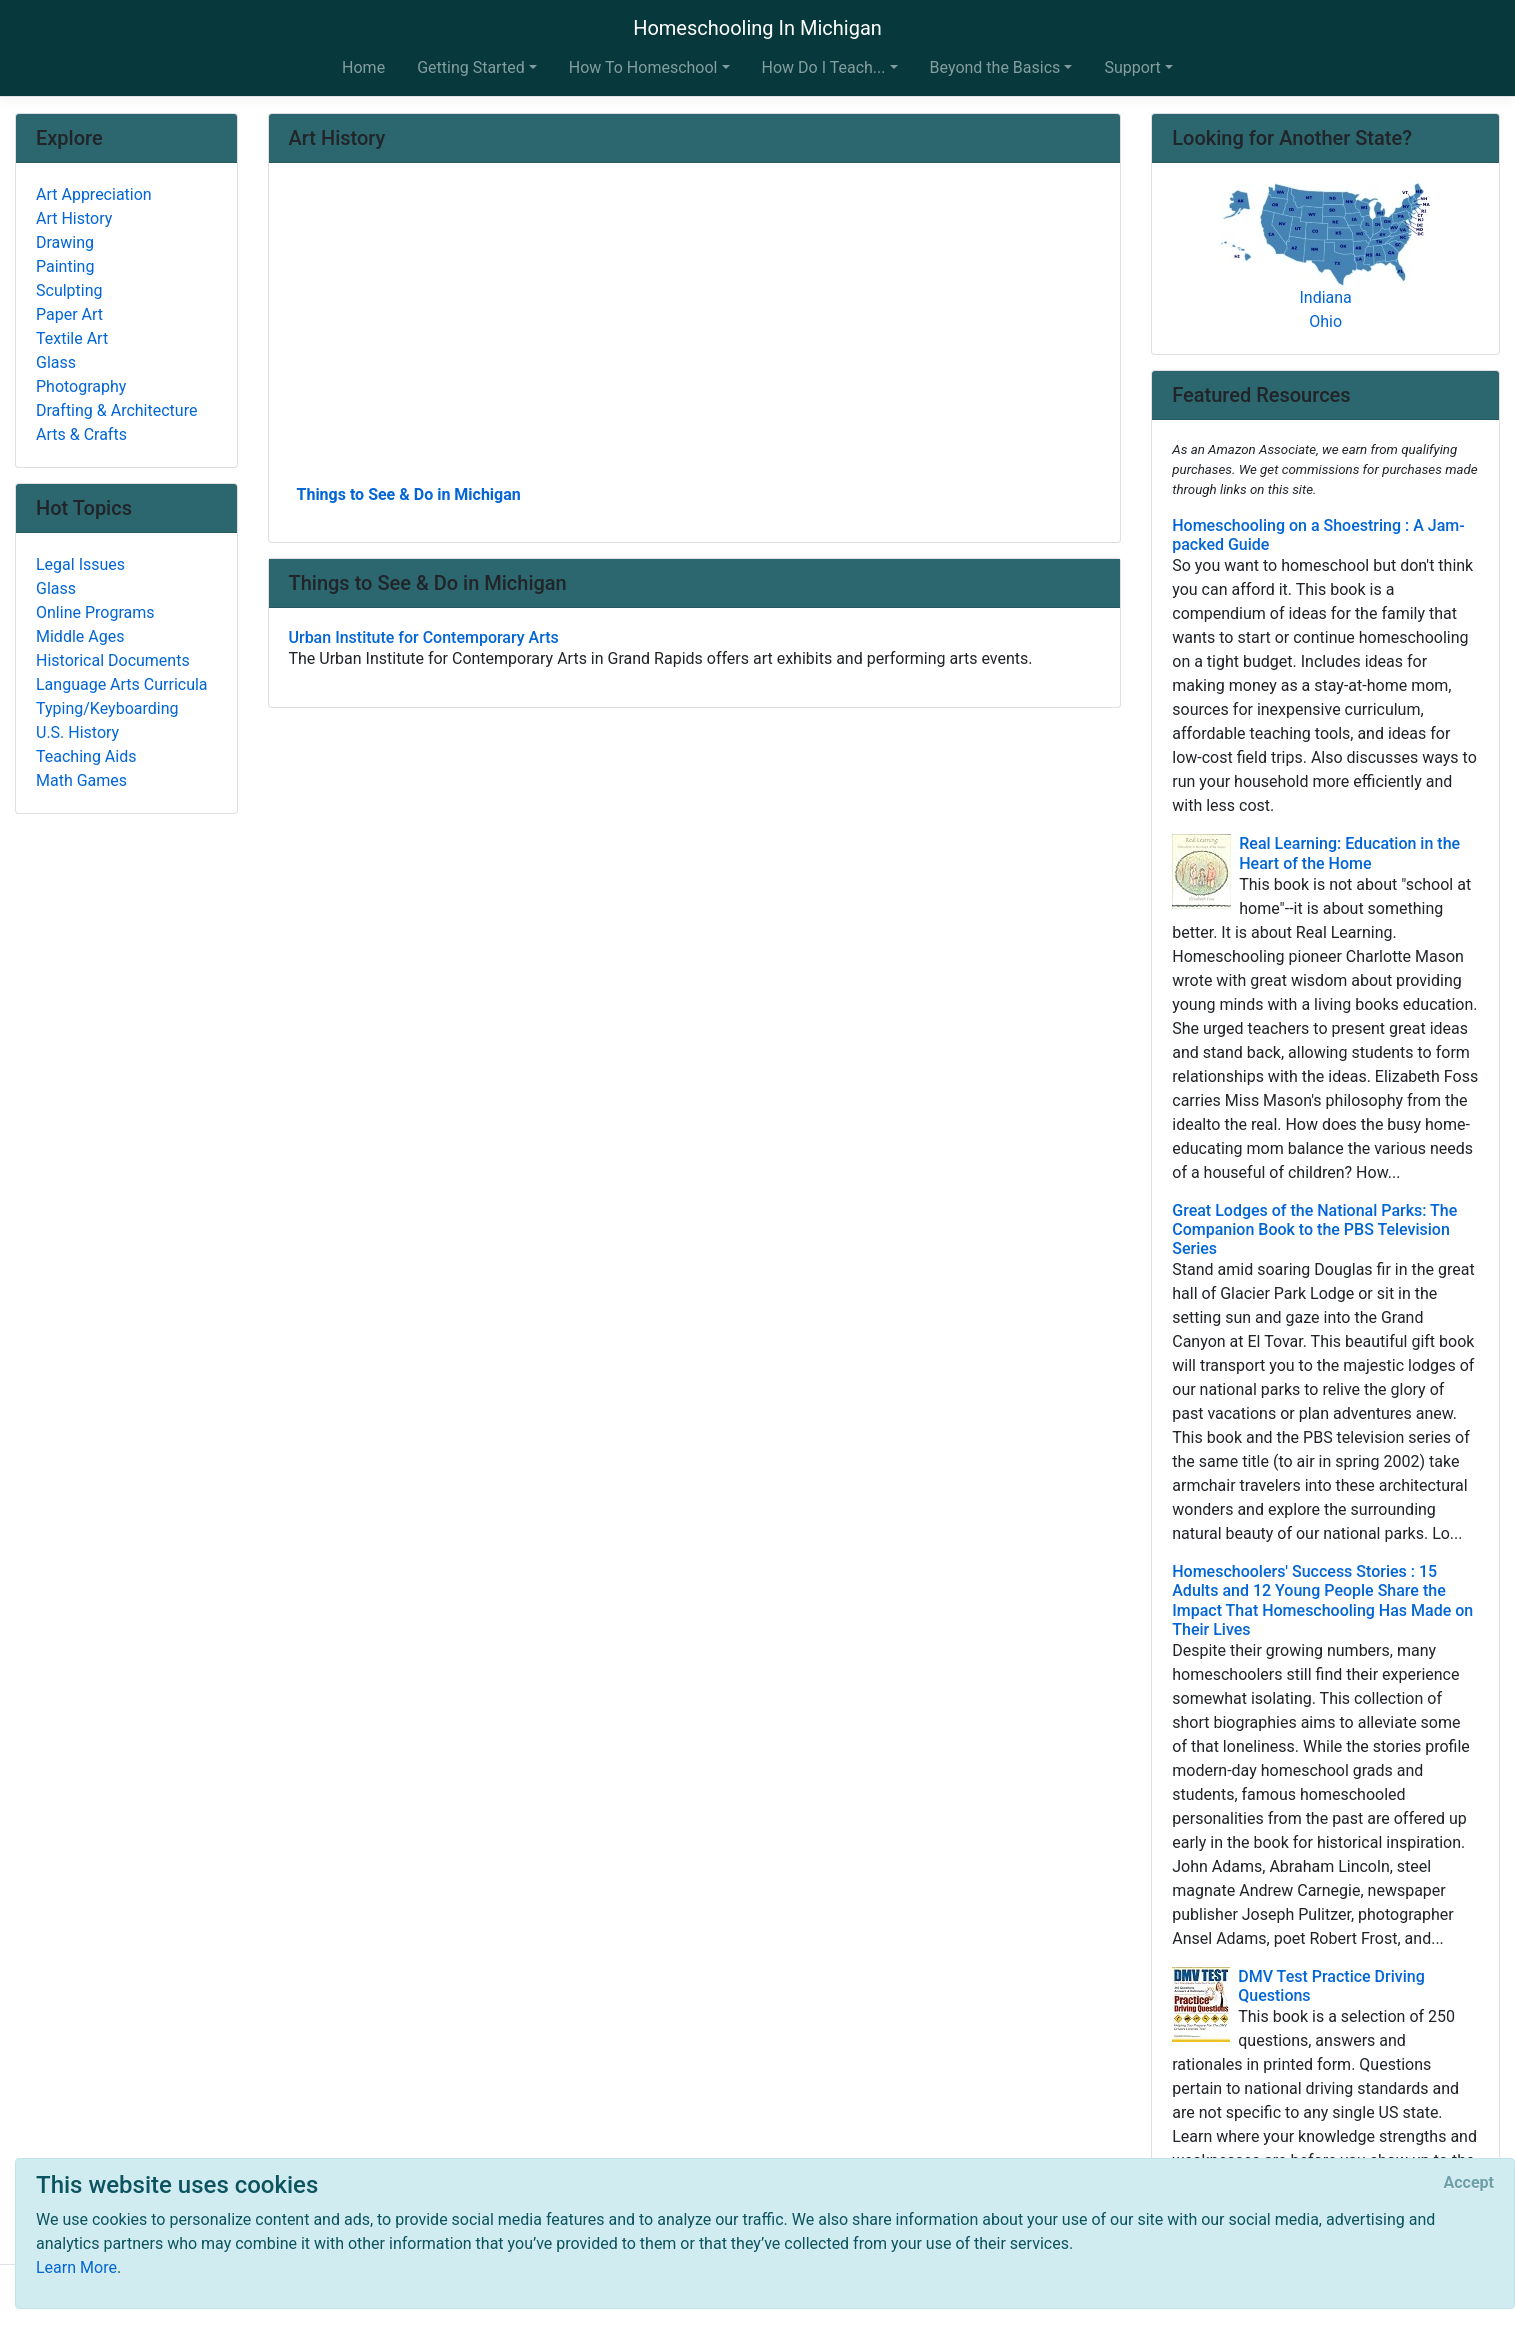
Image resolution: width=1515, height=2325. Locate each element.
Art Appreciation (94, 194)
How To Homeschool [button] (643, 67)
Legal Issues (80, 564)
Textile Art (72, 338)
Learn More (76, 2267)
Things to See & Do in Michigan (409, 494)
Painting (65, 266)
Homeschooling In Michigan (757, 28)
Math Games (81, 780)
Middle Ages (80, 636)
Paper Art (69, 314)
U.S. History (77, 732)
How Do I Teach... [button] (824, 67)
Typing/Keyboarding (107, 708)
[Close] (1469, 2183)
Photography (81, 386)
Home (363, 67)
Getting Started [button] (471, 67)
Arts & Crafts (81, 434)
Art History (74, 218)
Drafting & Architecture (116, 410)
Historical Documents (113, 660)
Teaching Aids (86, 756)
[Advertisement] (695, 331)
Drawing (65, 242)
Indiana (1325, 297)
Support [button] (1132, 67)
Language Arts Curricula (122, 684)
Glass (56, 362)
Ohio (1325, 321)
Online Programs (95, 612)
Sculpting (69, 290)
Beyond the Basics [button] (995, 67)
